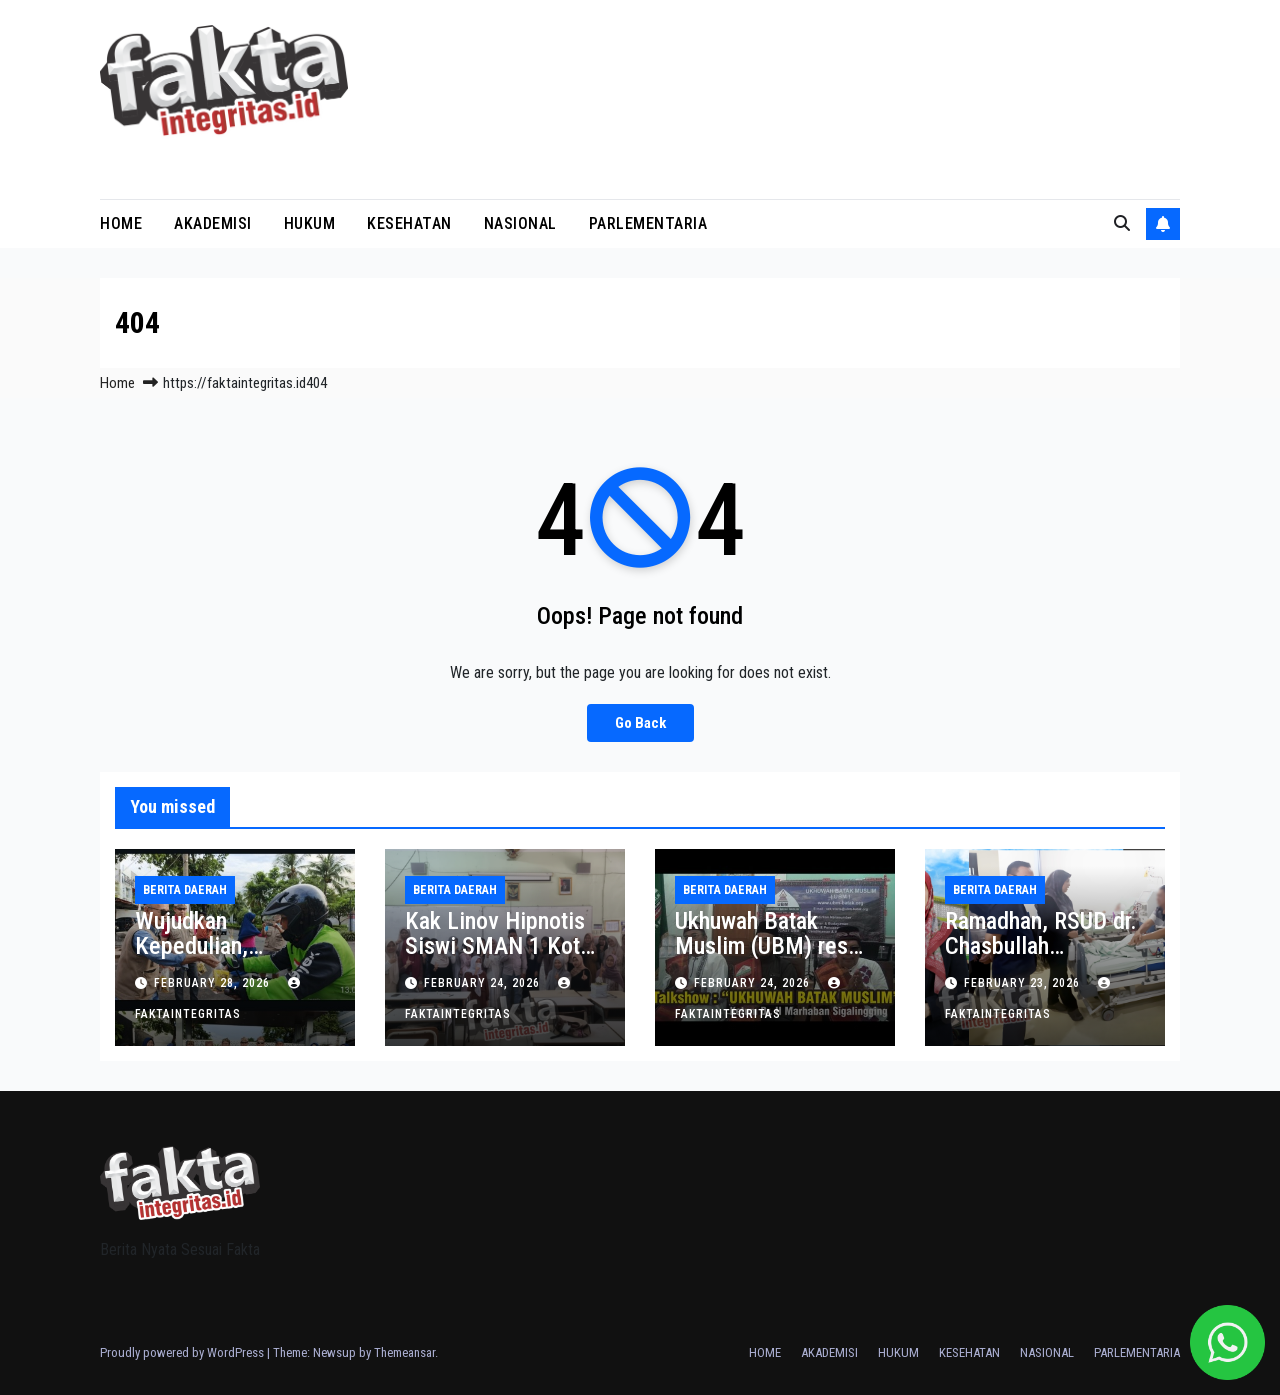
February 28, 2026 (214, 983)
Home (117, 383)
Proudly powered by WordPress (183, 1352)
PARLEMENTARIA (648, 223)
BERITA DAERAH (185, 890)
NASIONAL (520, 223)
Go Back (640, 722)
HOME (121, 223)
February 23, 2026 (1024, 983)
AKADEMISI (213, 223)
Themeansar (404, 1352)
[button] (1122, 223)
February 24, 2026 (484, 983)
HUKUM (310, 223)
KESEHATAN (409, 223)
